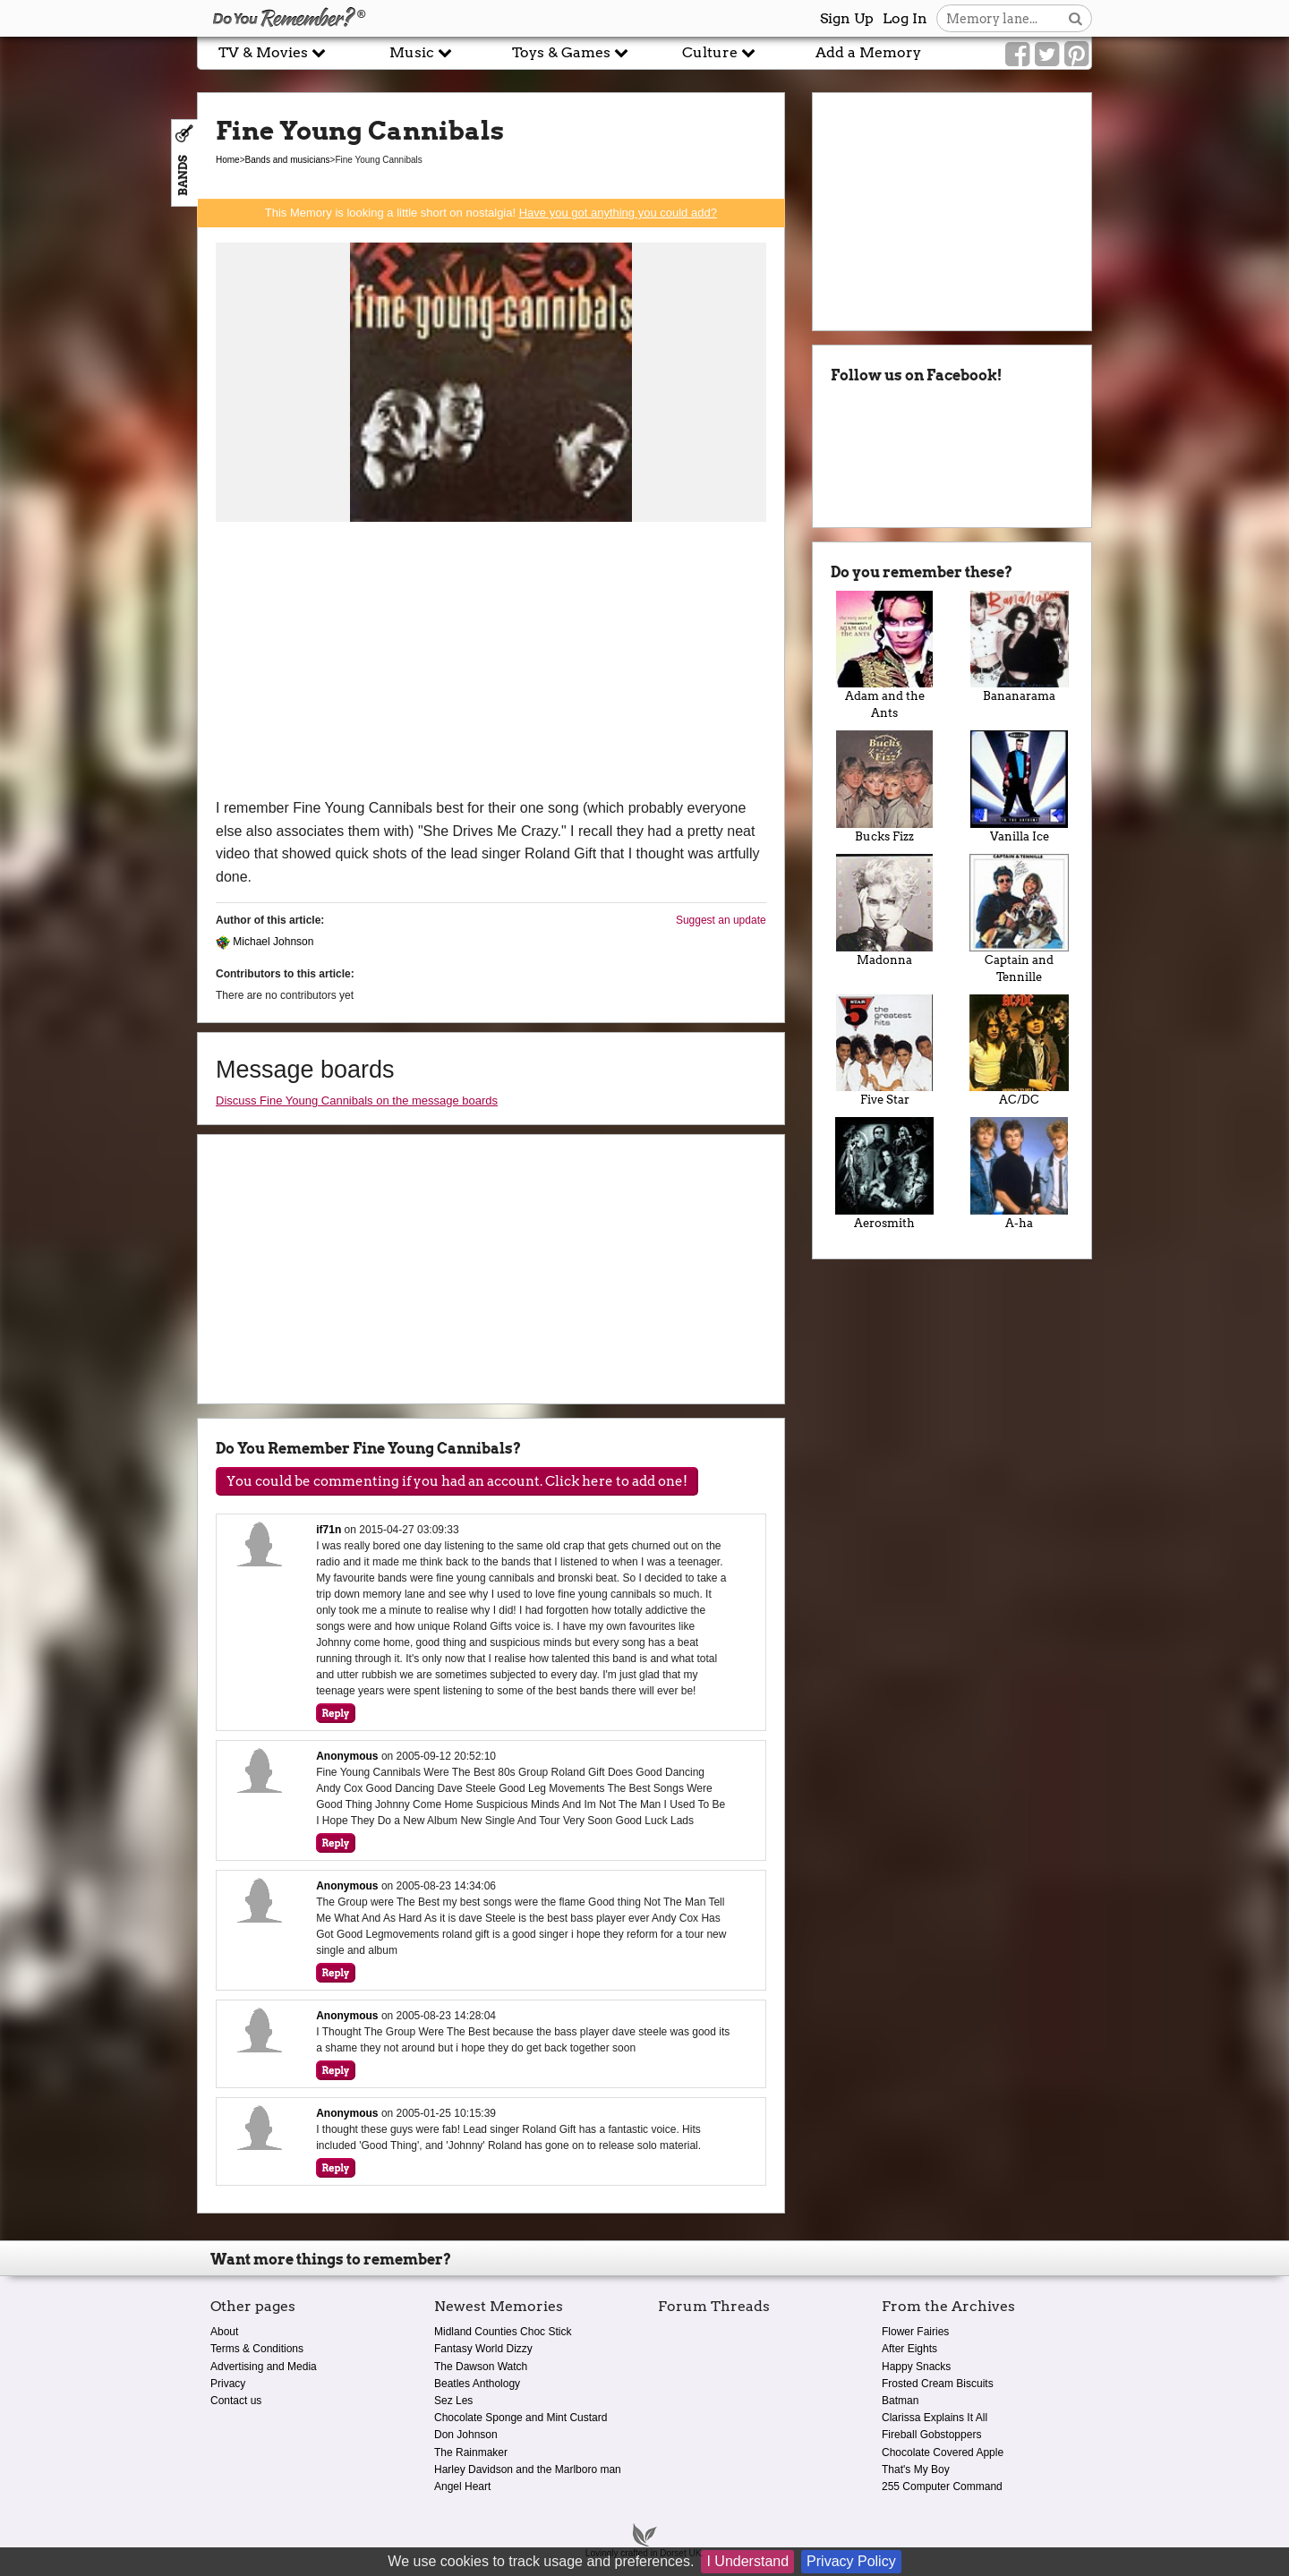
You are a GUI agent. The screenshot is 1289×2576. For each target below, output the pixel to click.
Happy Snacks (916, 2366)
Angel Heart (462, 2486)
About (224, 2331)
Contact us (235, 2400)
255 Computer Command (942, 2486)
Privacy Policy (851, 2561)
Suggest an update (721, 920)
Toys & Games (570, 52)
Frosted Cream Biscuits (938, 2383)
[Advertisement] (491, 662)
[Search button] (1075, 18)
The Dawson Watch (480, 2366)
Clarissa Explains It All (934, 2417)
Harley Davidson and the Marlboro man (527, 2469)
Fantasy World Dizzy (483, 2348)
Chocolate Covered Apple (942, 2452)
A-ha (1019, 1173)
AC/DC (1019, 1050)
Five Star (885, 1050)
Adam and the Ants (885, 656)
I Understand (747, 2561)
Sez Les (453, 2400)
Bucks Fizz (885, 786)
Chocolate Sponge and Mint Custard (520, 2417)
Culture (718, 52)
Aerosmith (885, 1173)
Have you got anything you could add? (618, 212)
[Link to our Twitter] (1047, 54)
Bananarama (1019, 647)
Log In (905, 18)
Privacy (227, 2383)
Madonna (885, 910)
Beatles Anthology (477, 2383)
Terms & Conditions (256, 2348)
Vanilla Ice (1019, 786)
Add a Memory (868, 52)
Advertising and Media (263, 2366)
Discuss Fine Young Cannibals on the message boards (357, 1100)
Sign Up (847, 18)
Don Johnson (466, 2434)
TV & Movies (272, 52)
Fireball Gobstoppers (931, 2434)
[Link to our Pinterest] (1076, 54)
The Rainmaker (471, 2452)
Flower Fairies (915, 2331)
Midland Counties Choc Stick (502, 2331)
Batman (900, 2400)
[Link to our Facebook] (1017, 54)
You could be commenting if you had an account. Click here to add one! (456, 1481)
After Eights (909, 2348)
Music (420, 52)
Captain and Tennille (1019, 919)
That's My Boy (916, 2469)
